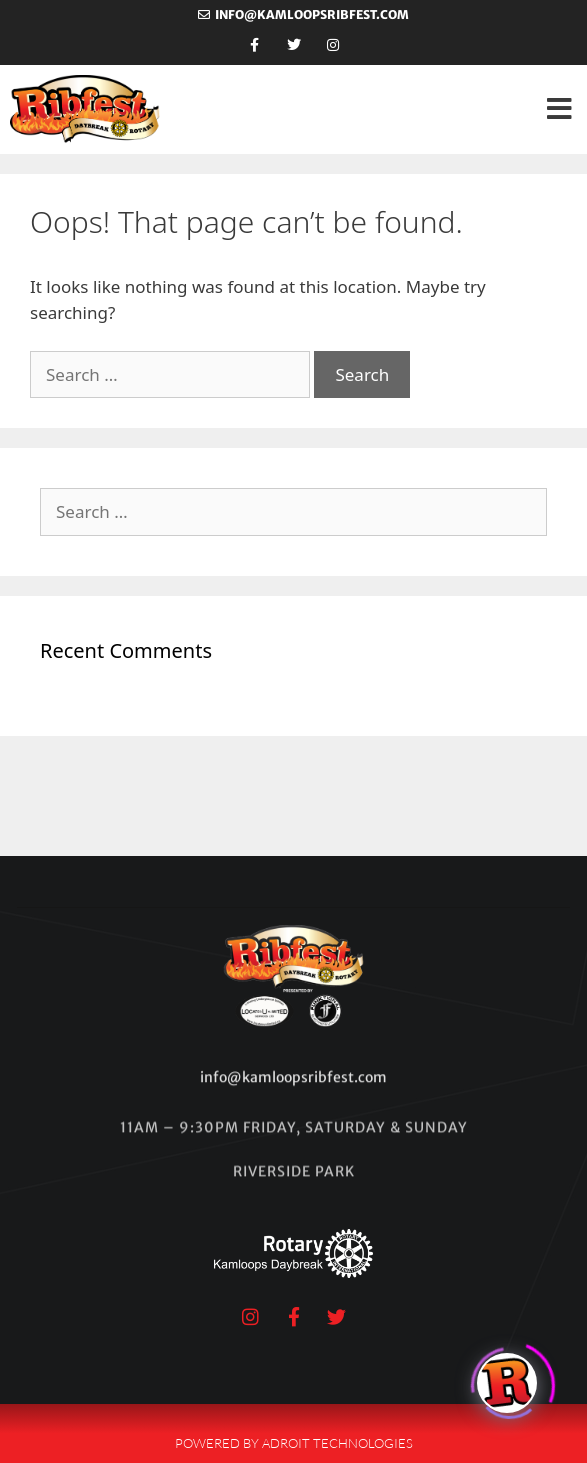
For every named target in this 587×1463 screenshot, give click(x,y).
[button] (559, 109)
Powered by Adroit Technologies (294, 1443)
